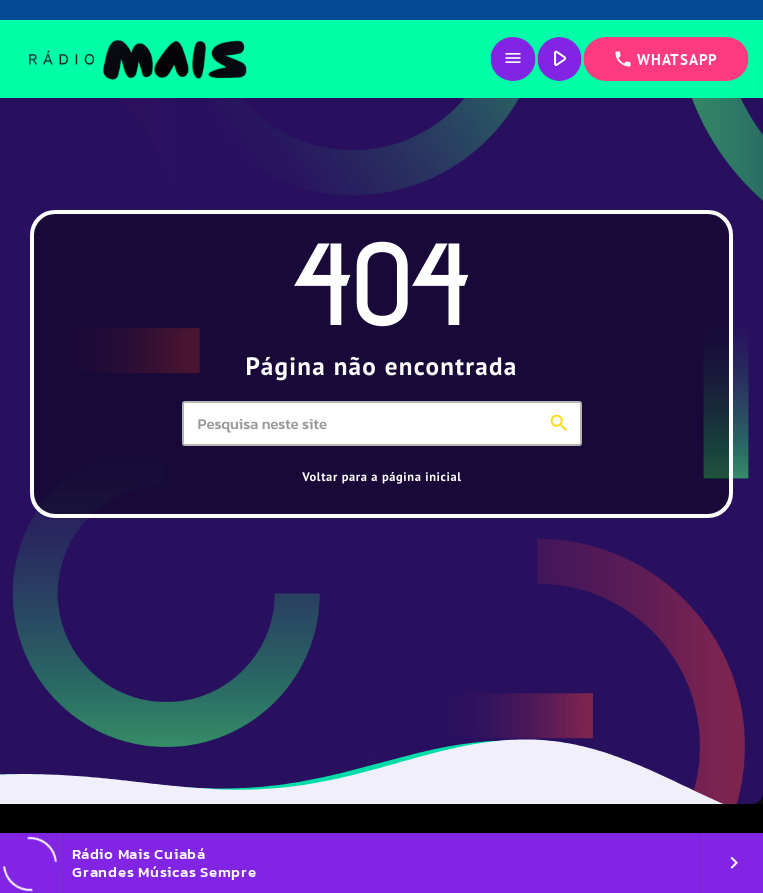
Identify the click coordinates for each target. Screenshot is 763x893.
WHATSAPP (665, 59)
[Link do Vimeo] (136, 59)
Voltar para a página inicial (381, 477)
